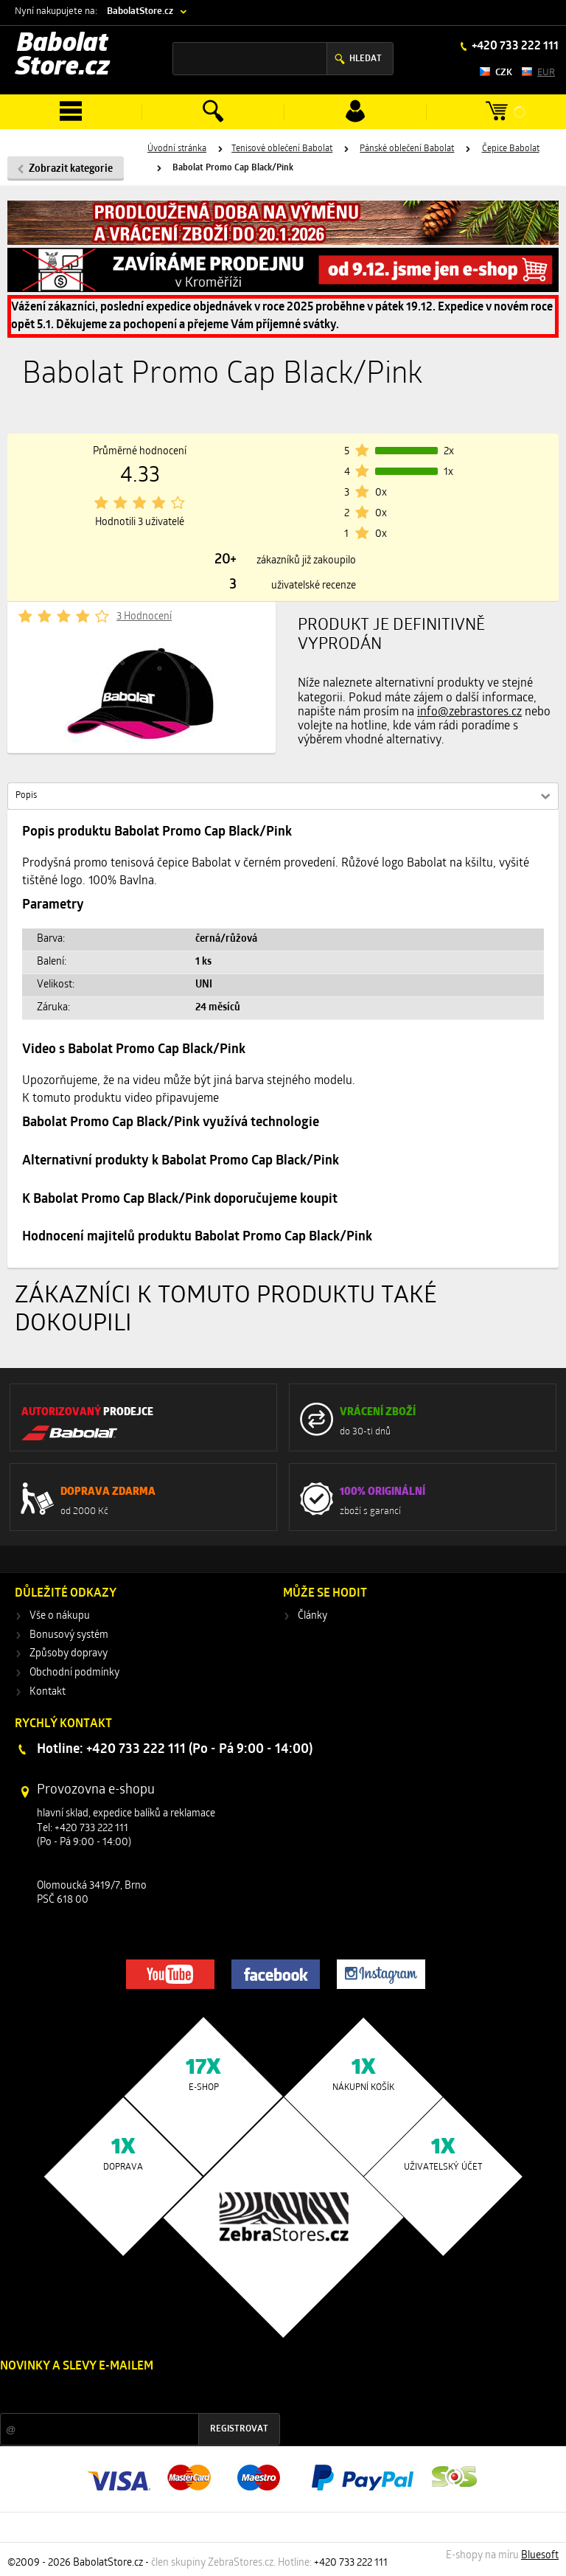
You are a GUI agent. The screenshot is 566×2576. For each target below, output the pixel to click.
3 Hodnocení (144, 616)
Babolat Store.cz (62, 56)
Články (312, 1616)
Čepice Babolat (510, 149)
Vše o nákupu (59, 1616)
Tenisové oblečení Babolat (281, 149)
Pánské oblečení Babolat (407, 149)
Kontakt (47, 1692)
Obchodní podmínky (74, 1672)
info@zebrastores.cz (469, 712)
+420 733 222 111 (514, 46)
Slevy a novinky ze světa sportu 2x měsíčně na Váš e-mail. (126, 2394)
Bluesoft (540, 2555)
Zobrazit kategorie (71, 169)
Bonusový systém (68, 1635)
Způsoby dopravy (68, 1653)
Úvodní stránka (176, 149)
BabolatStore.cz (140, 11)
